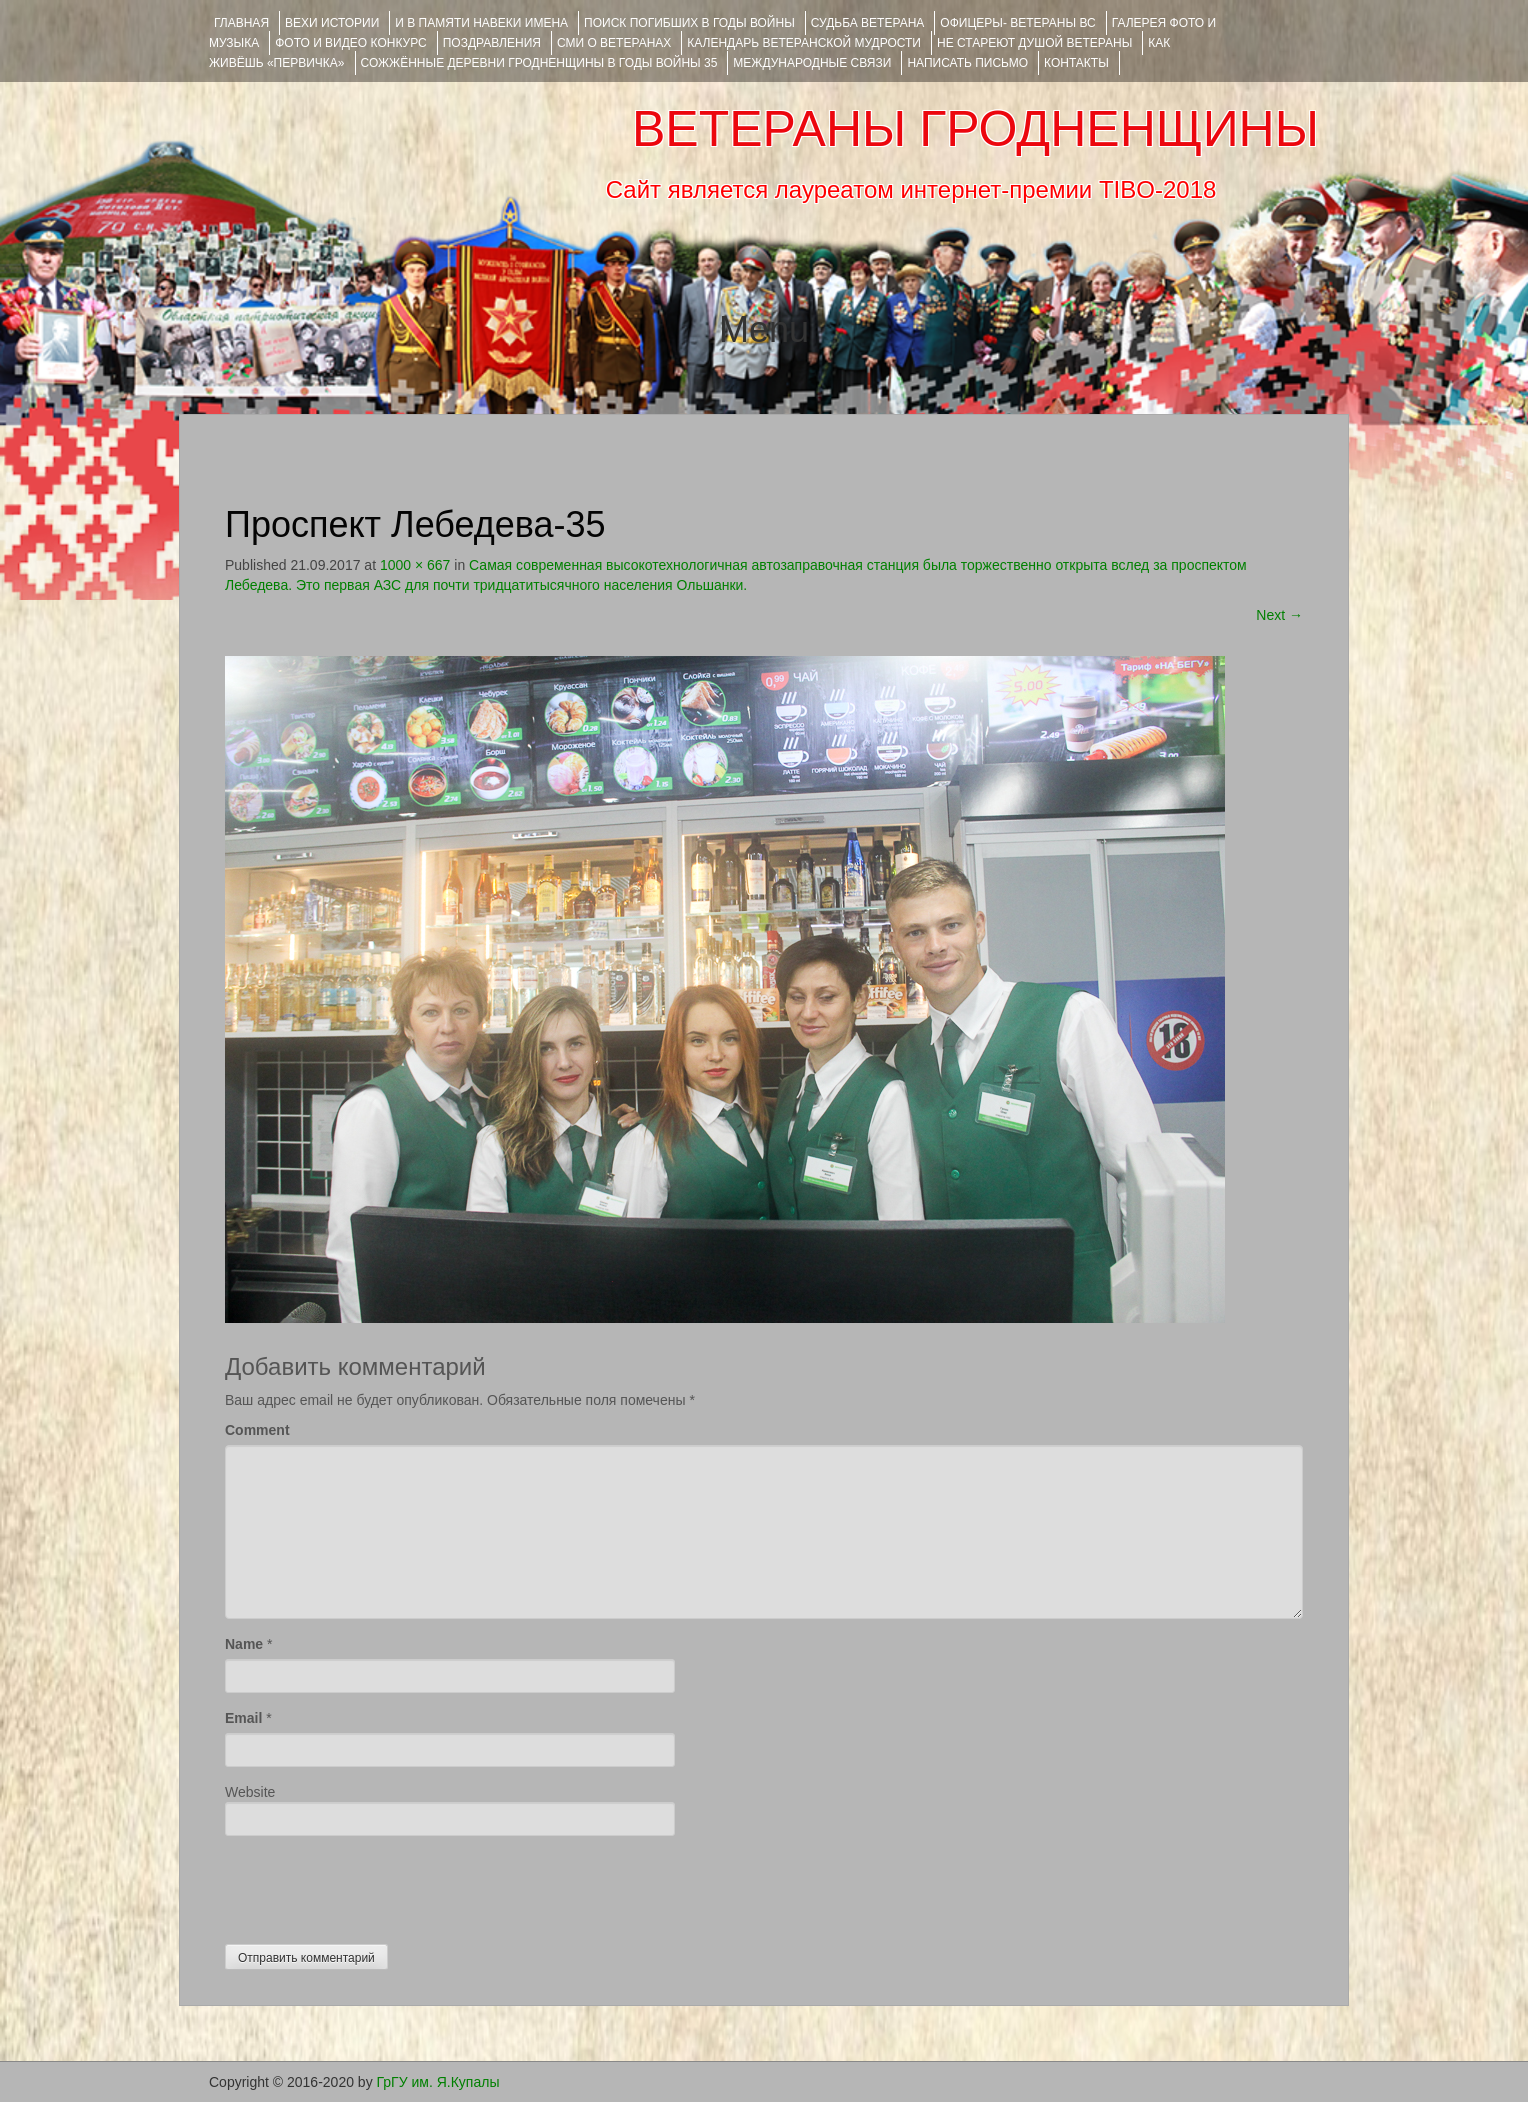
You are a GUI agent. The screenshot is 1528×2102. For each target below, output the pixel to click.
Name (244, 1644)
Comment (257, 1430)
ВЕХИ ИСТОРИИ (332, 23)
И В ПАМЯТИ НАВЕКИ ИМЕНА (481, 23)
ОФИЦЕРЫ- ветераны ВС (1017, 23)
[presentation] (377, 1885)
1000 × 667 (415, 565)
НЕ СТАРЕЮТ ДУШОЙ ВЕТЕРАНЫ (1034, 43)
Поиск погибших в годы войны (689, 23)
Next (1279, 615)
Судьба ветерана (868, 23)
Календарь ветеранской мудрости (804, 43)
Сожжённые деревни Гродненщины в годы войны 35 (539, 63)
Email (243, 1718)
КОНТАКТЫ (1076, 63)
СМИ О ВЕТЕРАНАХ (614, 43)
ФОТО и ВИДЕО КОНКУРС (350, 43)
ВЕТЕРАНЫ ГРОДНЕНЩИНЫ (975, 129)
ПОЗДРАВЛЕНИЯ (492, 43)
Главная (241, 23)
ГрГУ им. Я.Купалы (438, 2082)
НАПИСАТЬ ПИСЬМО (967, 63)
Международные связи (812, 63)
